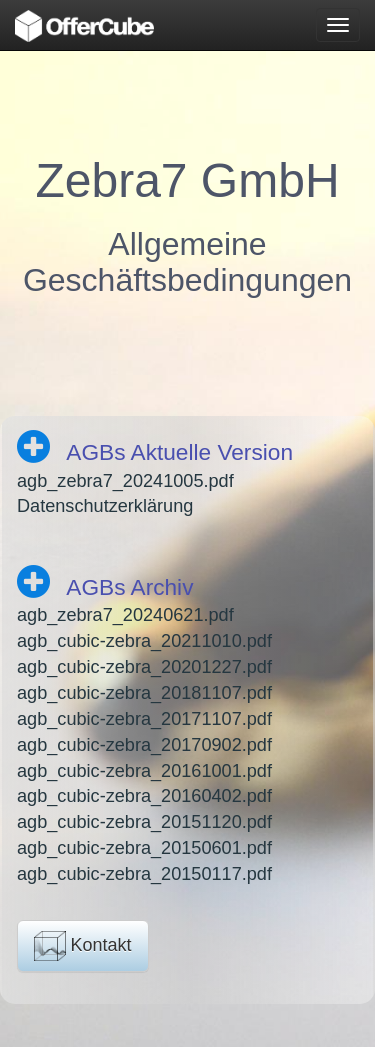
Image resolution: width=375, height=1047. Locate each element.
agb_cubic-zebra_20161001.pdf (144, 771)
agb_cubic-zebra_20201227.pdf (144, 667)
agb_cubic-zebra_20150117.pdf (144, 874)
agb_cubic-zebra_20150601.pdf (144, 848)
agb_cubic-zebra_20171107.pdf (144, 719)
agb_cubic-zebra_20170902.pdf (144, 745)
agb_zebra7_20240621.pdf (125, 615)
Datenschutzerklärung (105, 506)
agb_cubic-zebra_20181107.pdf (144, 693)
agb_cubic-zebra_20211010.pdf (144, 641)
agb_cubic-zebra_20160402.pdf (144, 796)
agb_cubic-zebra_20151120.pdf (144, 822)
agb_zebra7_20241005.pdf (125, 481)
